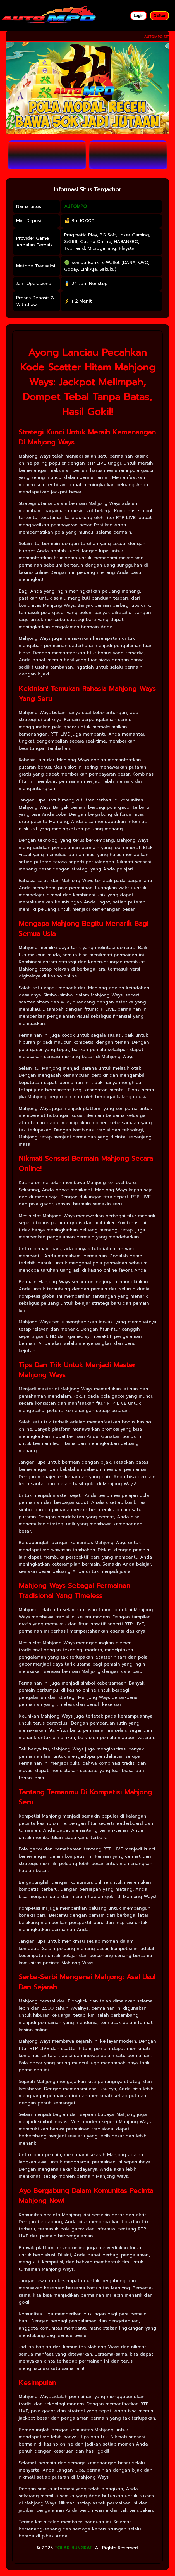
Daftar (160, 16)
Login (138, 16)
